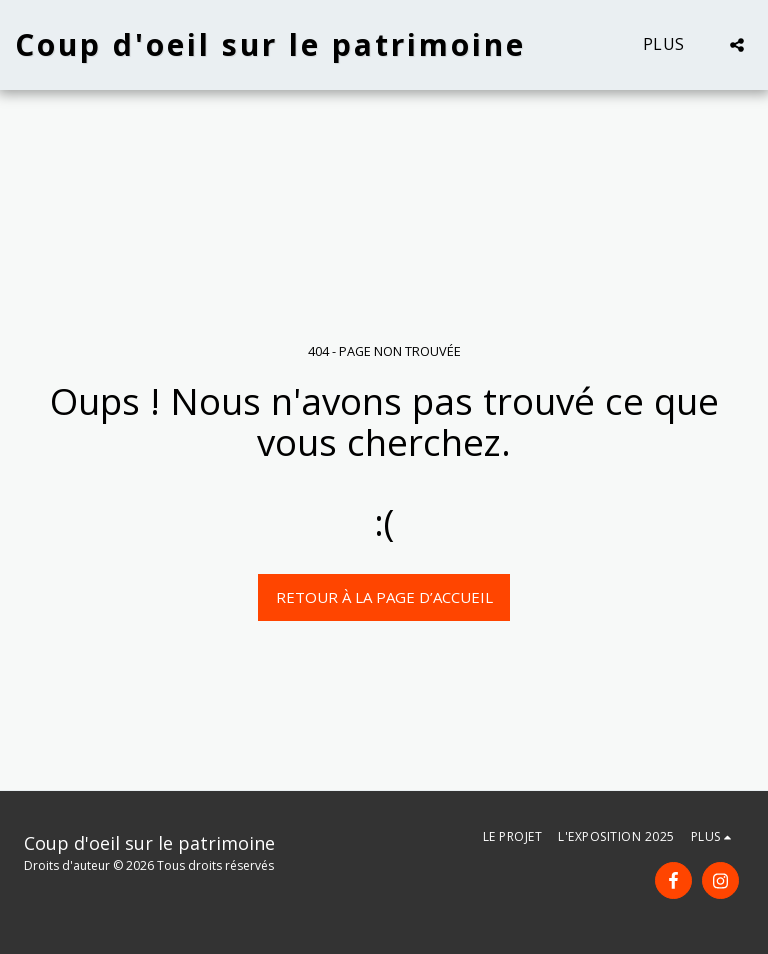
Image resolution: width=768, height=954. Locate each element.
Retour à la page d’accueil (384, 597)
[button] (737, 45)
